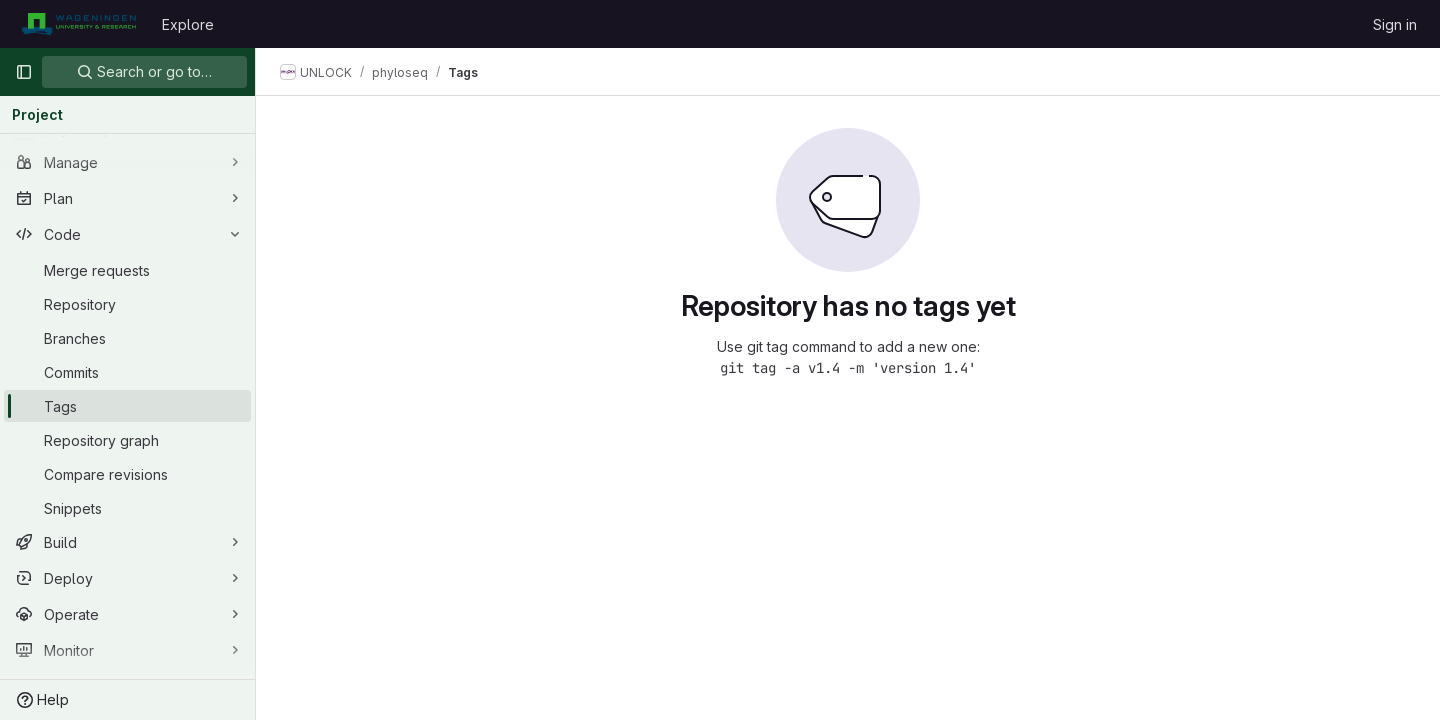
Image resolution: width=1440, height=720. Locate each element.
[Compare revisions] (127, 474)
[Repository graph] (127, 440)
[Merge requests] (127, 270)
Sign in (1395, 24)
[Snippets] (127, 508)
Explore (188, 24)
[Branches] (127, 338)
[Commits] (127, 372)
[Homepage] (78, 24)
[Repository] (127, 304)
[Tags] (127, 406)
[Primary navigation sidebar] (24, 72)
